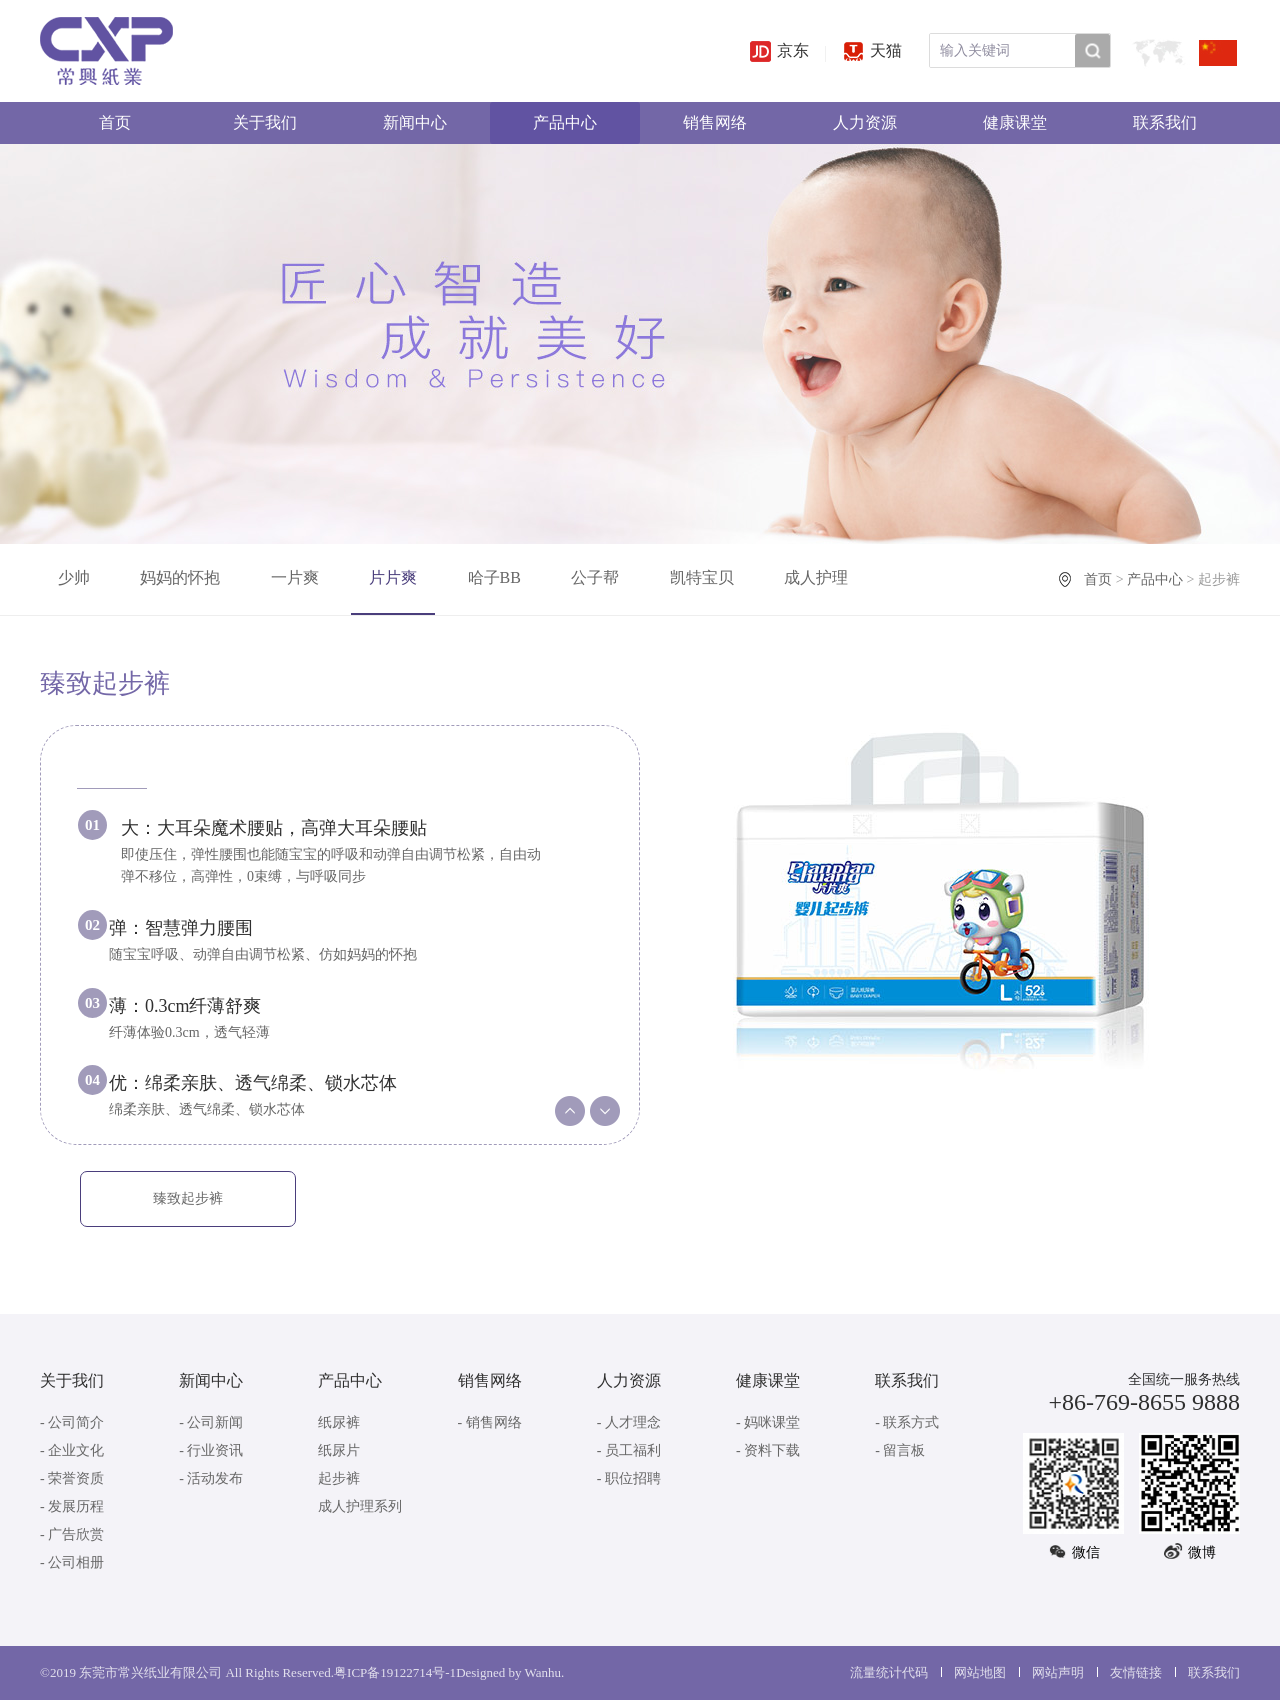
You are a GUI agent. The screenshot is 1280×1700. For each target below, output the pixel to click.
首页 (115, 122)
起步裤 (339, 1478)
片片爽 (393, 577)
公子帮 (595, 577)
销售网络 (715, 122)
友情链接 (1136, 1672)
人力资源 (865, 122)
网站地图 (980, 1672)
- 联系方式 (907, 1422)
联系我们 (1165, 122)
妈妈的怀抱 (180, 577)
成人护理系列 (360, 1506)
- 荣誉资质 (72, 1478)
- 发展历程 (72, 1506)
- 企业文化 (72, 1450)
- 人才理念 (629, 1422)
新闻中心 (415, 122)
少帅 (74, 577)
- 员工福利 (629, 1450)
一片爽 (295, 577)
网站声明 (1058, 1672)
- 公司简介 (72, 1422)
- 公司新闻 (211, 1422)
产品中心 (565, 122)
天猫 (872, 50)
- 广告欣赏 (72, 1534)
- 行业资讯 (211, 1450)
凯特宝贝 (702, 577)
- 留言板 (900, 1450)
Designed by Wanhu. (510, 1672)
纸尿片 (339, 1450)
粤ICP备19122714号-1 (395, 1672)
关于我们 (265, 122)
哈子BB (494, 577)
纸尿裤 (339, 1422)
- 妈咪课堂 (768, 1422)
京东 (779, 50)
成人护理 (816, 577)
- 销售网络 (490, 1422)
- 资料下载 (768, 1450)
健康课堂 (1015, 122)
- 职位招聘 (629, 1478)
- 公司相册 (72, 1562)
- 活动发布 (211, 1478)
